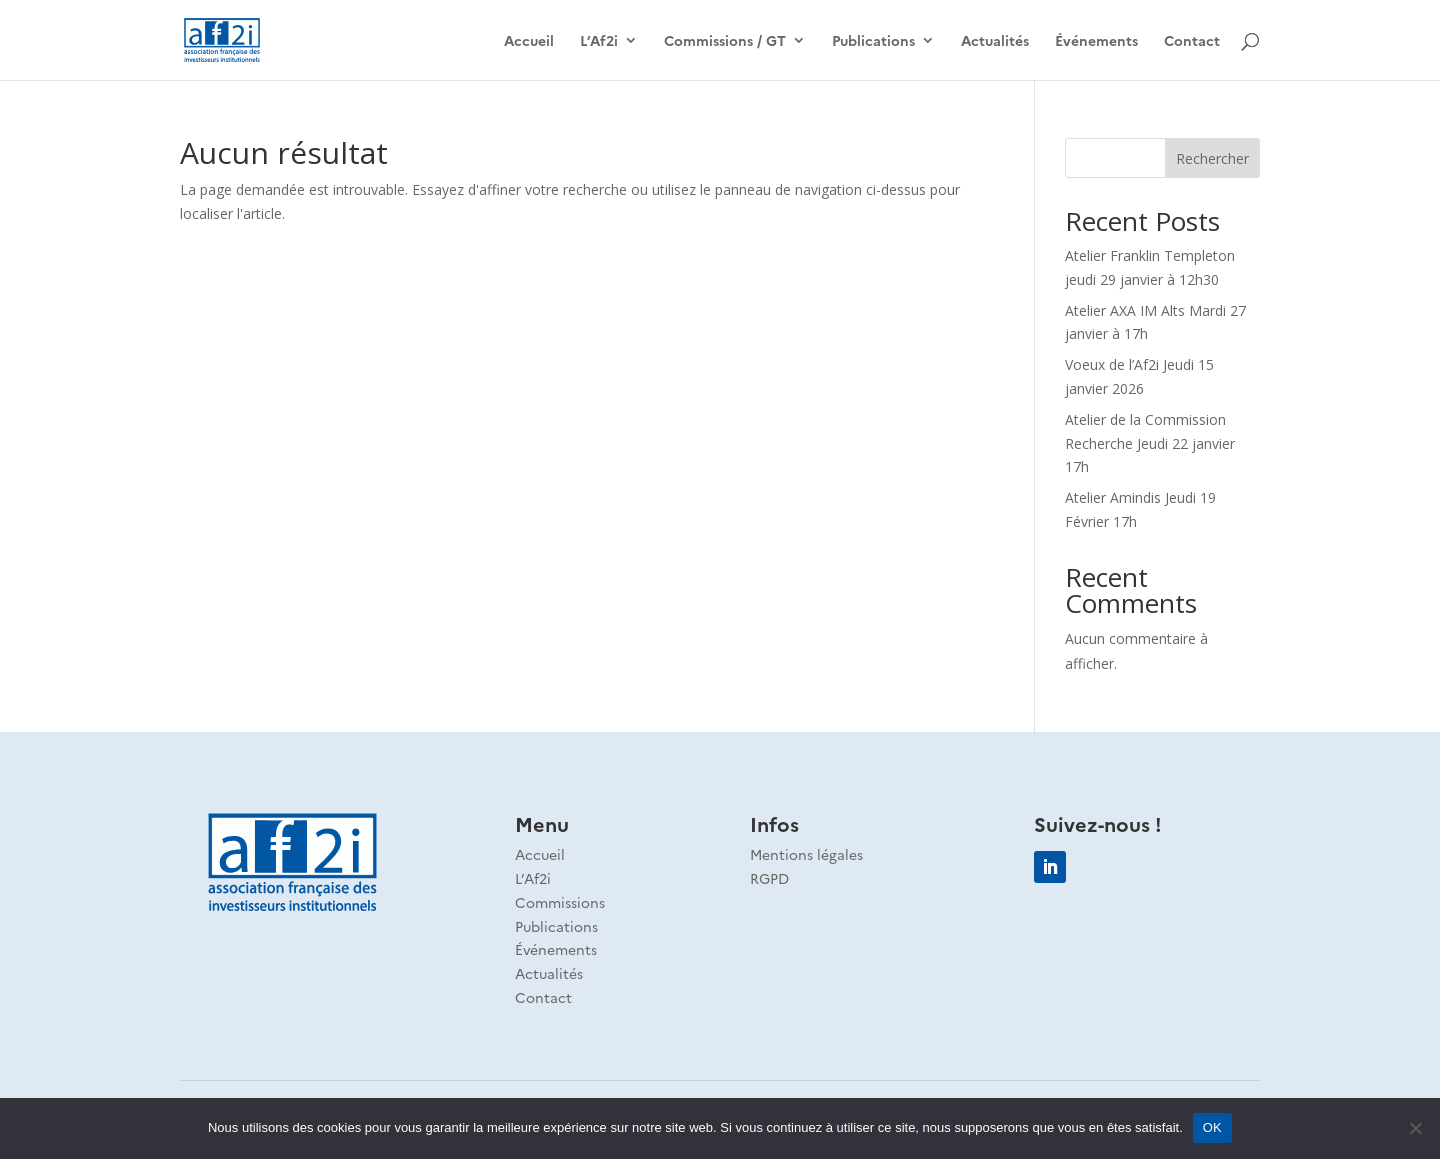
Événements (1096, 41)
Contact (1192, 41)
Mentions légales (806, 854)
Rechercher (1212, 158)
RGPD (769, 878)
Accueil (529, 41)
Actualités (995, 41)
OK (1212, 1127)
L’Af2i (599, 41)
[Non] (1415, 1128)
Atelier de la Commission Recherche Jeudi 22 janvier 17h (1150, 443)
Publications (873, 41)
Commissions (560, 902)
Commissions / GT (725, 41)
